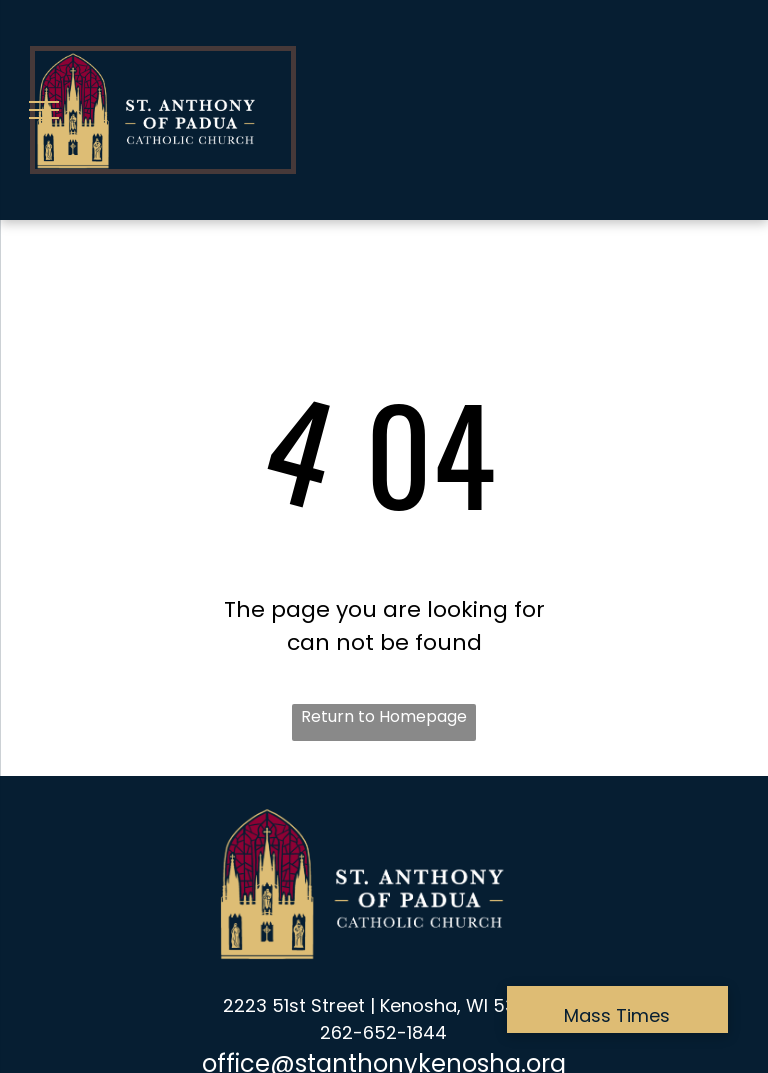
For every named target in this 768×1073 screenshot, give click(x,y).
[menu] (44, 110)
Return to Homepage (384, 716)
